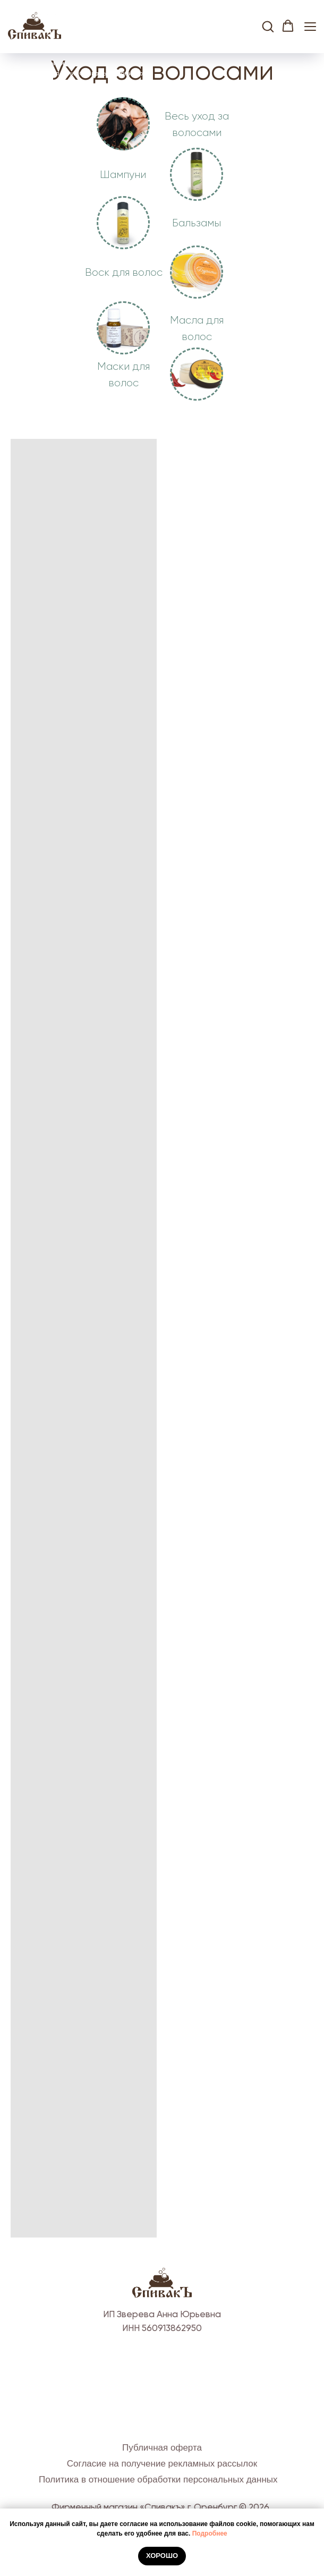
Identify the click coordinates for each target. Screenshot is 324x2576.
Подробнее (209, 2533)
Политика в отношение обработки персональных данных (158, 2480)
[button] (267, 26)
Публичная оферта (162, 2448)
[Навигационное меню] (310, 26)
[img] (196, 174)
